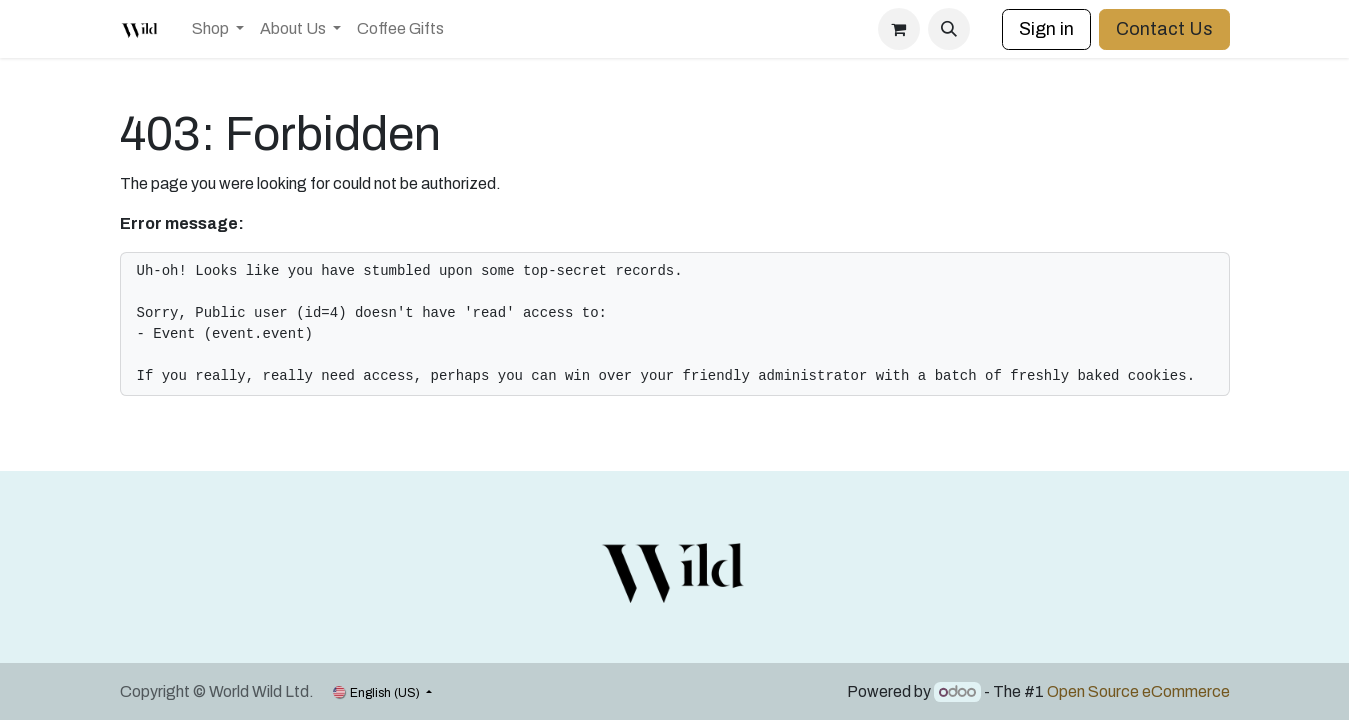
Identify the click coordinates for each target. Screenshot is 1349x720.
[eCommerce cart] (899, 29)
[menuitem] (218, 29)
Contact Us (1164, 29)
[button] (949, 29)
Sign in (1046, 29)
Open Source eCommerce (1138, 691)
